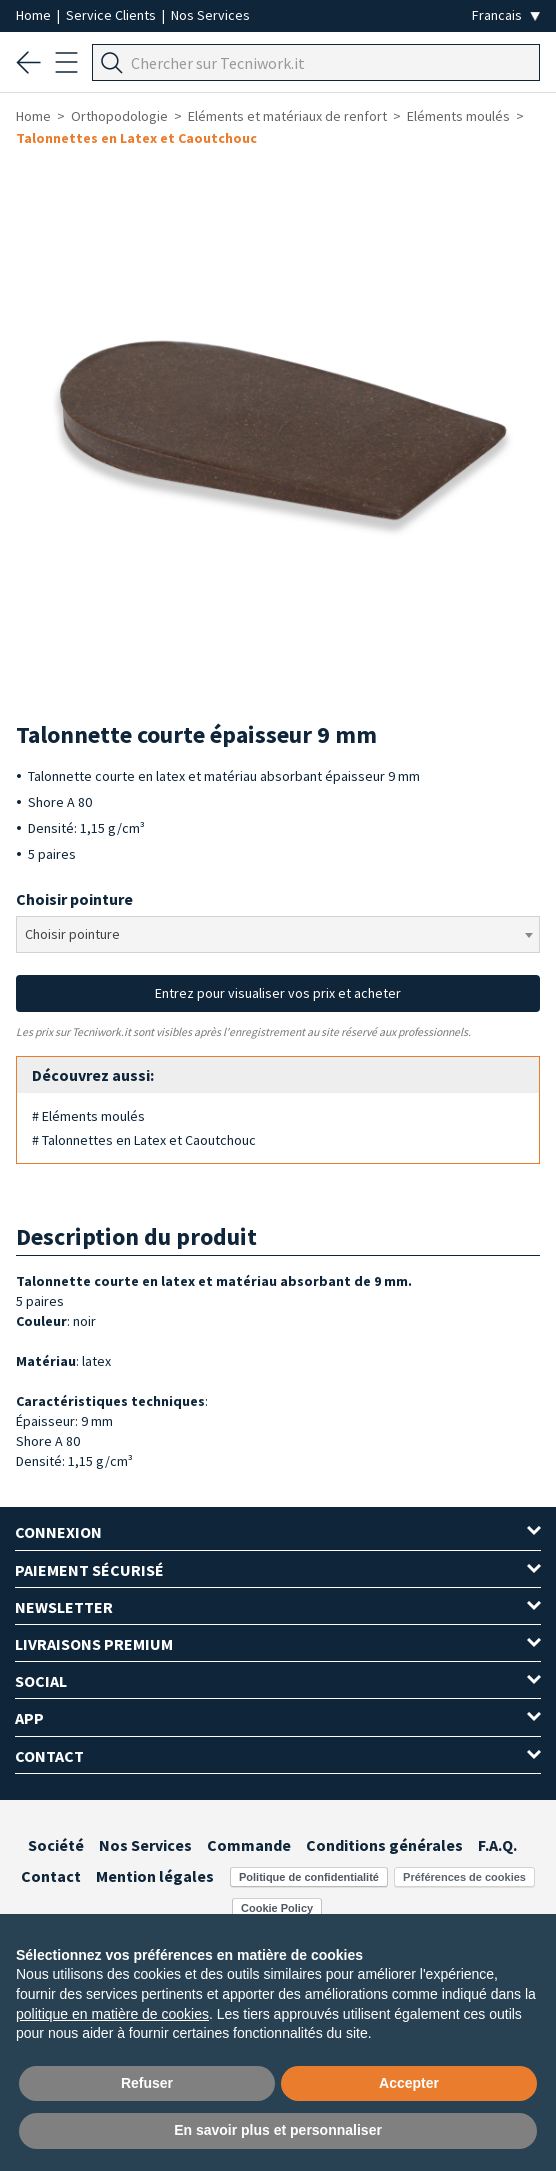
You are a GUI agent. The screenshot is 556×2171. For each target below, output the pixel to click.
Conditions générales (384, 1845)
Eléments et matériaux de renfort (287, 116)
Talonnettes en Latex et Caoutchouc (136, 138)
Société (56, 1845)
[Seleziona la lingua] (506, 15)
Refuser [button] (147, 2083)
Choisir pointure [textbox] (72, 934)
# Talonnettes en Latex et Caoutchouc (144, 1140)
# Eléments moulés (88, 1116)
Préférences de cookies (464, 1877)
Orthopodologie (119, 116)
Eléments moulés (458, 116)
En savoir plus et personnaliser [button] (278, 2130)
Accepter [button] (409, 2083)
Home (35, 15)
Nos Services (210, 15)
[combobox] (278, 934)
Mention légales (155, 1876)
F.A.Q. (497, 1845)
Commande (249, 1845)
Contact (51, 1876)
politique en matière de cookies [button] (112, 2014)
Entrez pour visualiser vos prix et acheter (278, 993)
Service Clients (112, 15)
